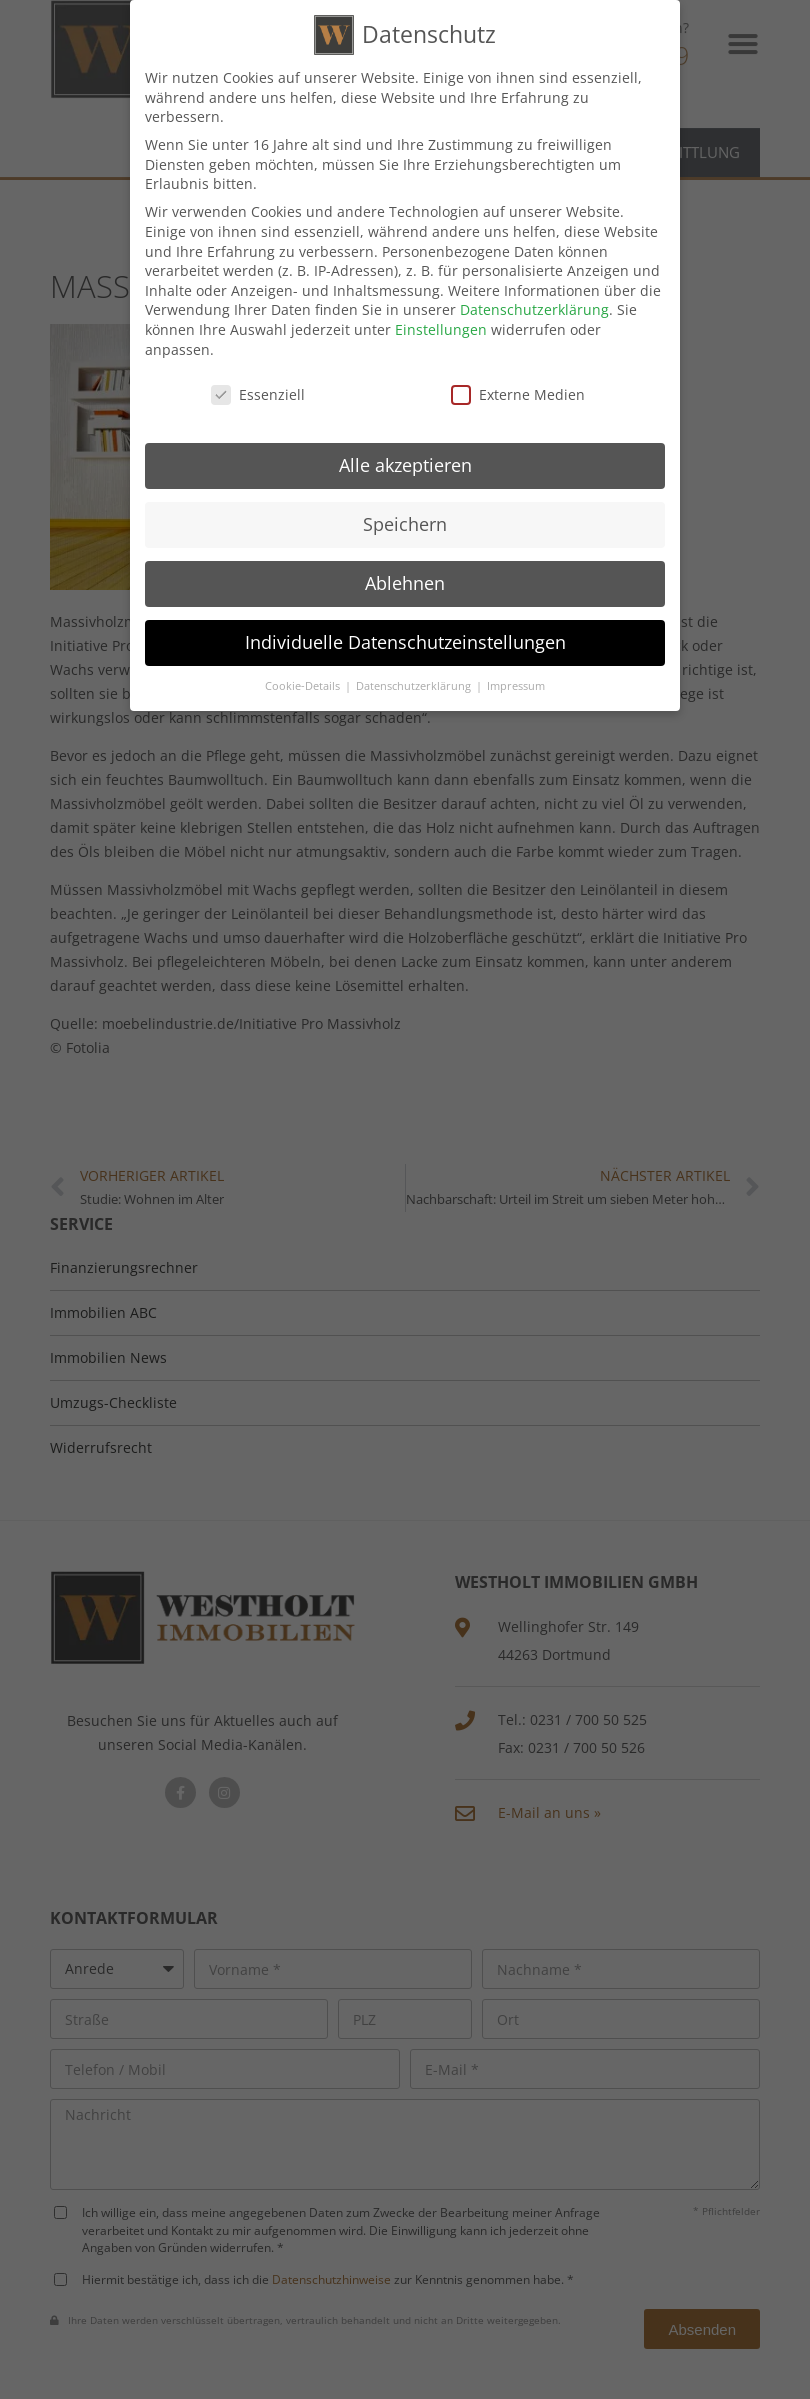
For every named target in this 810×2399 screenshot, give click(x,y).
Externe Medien (518, 390)
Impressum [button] (516, 682)
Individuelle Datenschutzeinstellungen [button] (405, 638)
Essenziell (258, 390)
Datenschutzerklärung (534, 305)
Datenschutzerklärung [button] (415, 682)
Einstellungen (441, 325)
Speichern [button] (405, 520)
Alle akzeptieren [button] (405, 461)
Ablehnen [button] (405, 579)
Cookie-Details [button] (304, 682)
